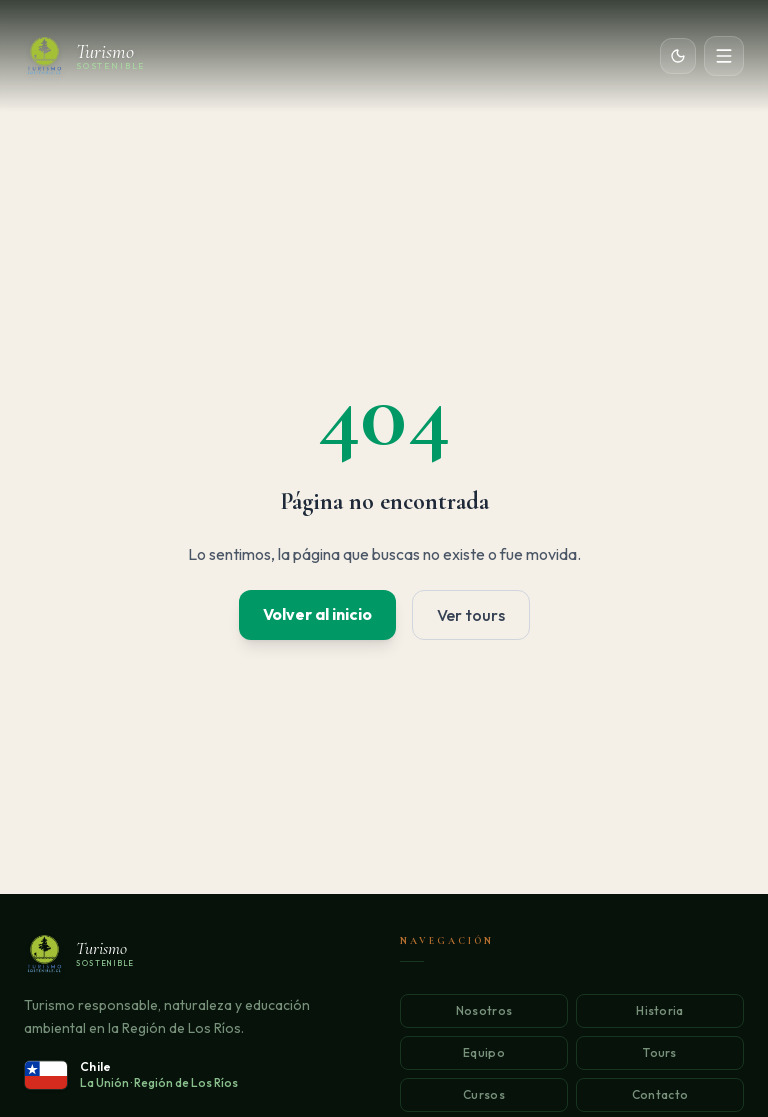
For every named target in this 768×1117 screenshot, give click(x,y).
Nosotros (484, 1010)
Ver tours (471, 615)
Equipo (484, 1052)
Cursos (484, 1094)
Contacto (660, 1094)
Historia (659, 1010)
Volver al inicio (317, 614)
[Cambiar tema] (678, 56)
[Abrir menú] (724, 56)
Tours (660, 1052)
